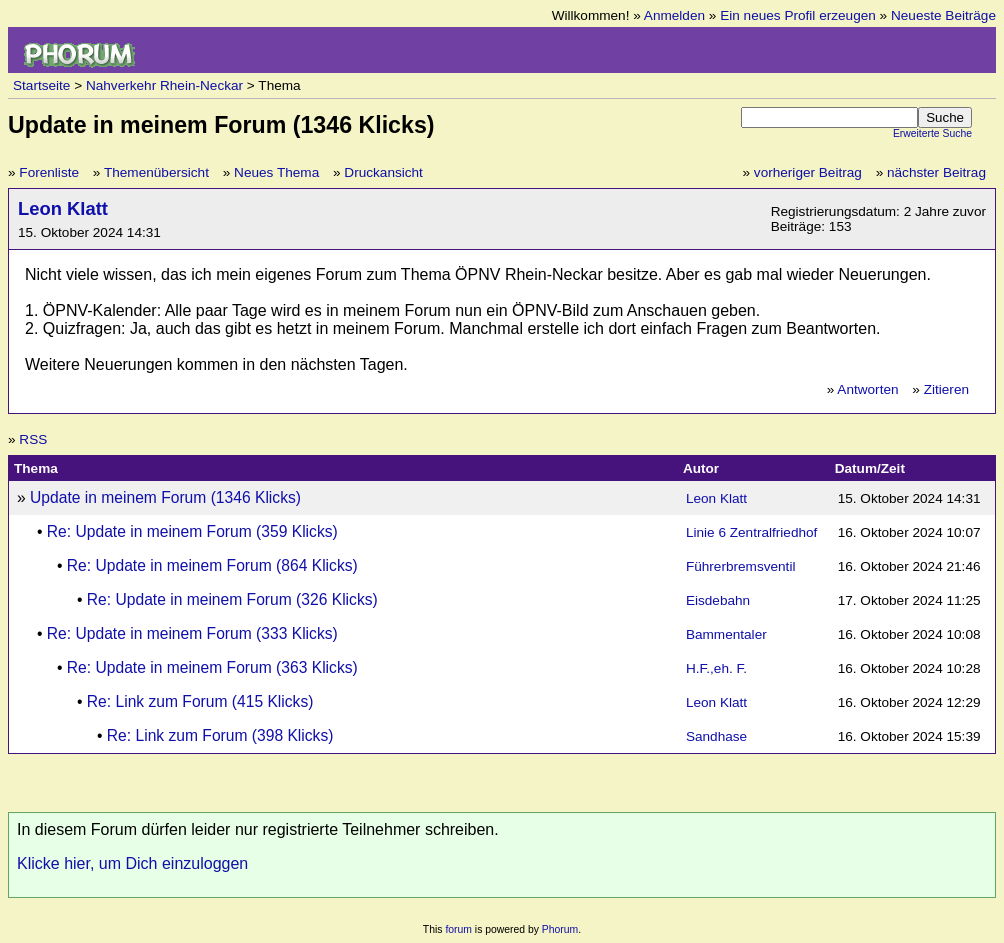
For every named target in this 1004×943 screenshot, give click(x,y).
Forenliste (49, 172)
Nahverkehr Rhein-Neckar (164, 85)
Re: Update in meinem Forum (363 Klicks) (212, 667)
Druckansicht (383, 172)
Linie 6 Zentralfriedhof (751, 532)
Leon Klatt (63, 208)
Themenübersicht (156, 172)
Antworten (867, 389)
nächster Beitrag (936, 172)
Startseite (41, 85)
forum (458, 929)
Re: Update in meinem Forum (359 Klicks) (192, 531)
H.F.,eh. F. (716, 668)
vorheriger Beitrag (808, 172)
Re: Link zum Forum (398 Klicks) (220, 735)
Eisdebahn (718, 600)
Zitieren (946, 389)
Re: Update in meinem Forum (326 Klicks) (232, 599)
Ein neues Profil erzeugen (798, 15)
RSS (33, 439)
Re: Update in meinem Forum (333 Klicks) (192, 633)
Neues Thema (276, 172)
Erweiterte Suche (932, 133)
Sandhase (716, 736)
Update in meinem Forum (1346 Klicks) (165, 497)
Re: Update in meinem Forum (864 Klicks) (212, 565)
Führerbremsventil (741, 566)
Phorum (560, 929)
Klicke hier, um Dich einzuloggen (132, 863)
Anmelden (674, 15)
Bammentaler (726, 634)
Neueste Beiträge (943, 15)
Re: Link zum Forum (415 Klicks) (200, 701)
